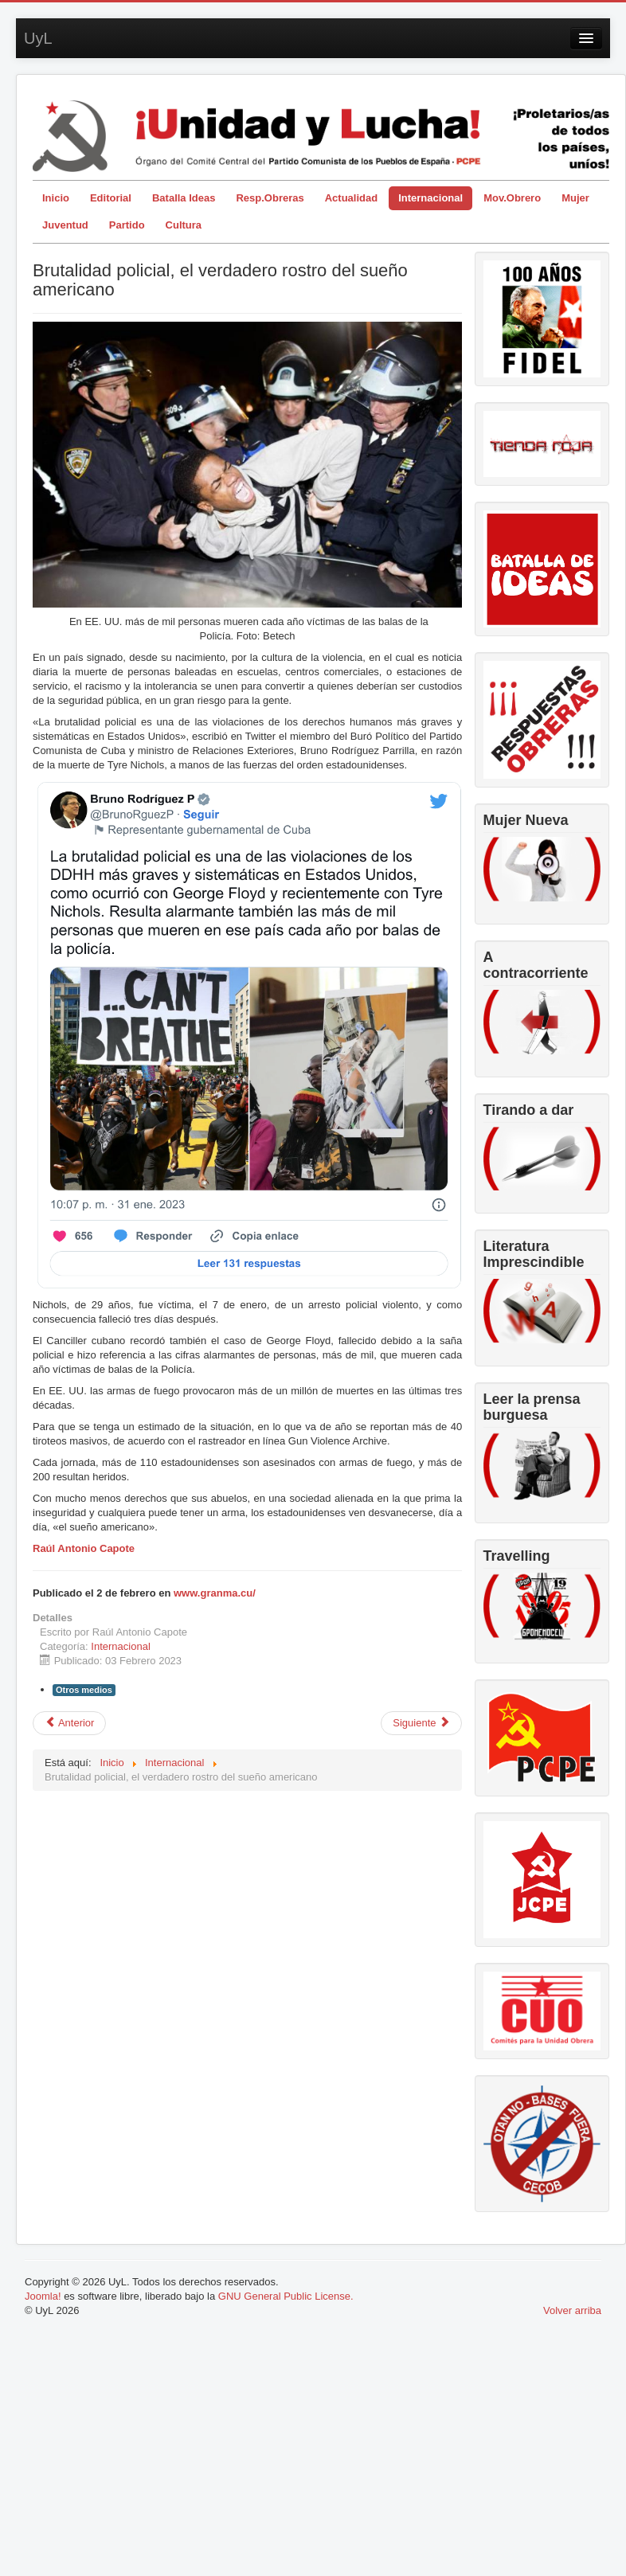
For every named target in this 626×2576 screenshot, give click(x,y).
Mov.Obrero (512, 198)
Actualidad (351, 198)
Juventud (65, 225)
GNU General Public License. (286, 2296)
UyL (38, 38)
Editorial (110, 198)
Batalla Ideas (184, 198)
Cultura (184, 225)
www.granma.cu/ (215, 1593)
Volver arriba (572, 2310)
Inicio (55, 198)
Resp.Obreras (269, 198)
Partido (127, 225)
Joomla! (43, 2296)
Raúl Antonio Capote (84, 1548)
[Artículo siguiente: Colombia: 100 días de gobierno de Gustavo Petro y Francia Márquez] (421, 1723)
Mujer (575, 198)
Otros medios (84, 1690)
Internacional (430, 198)
